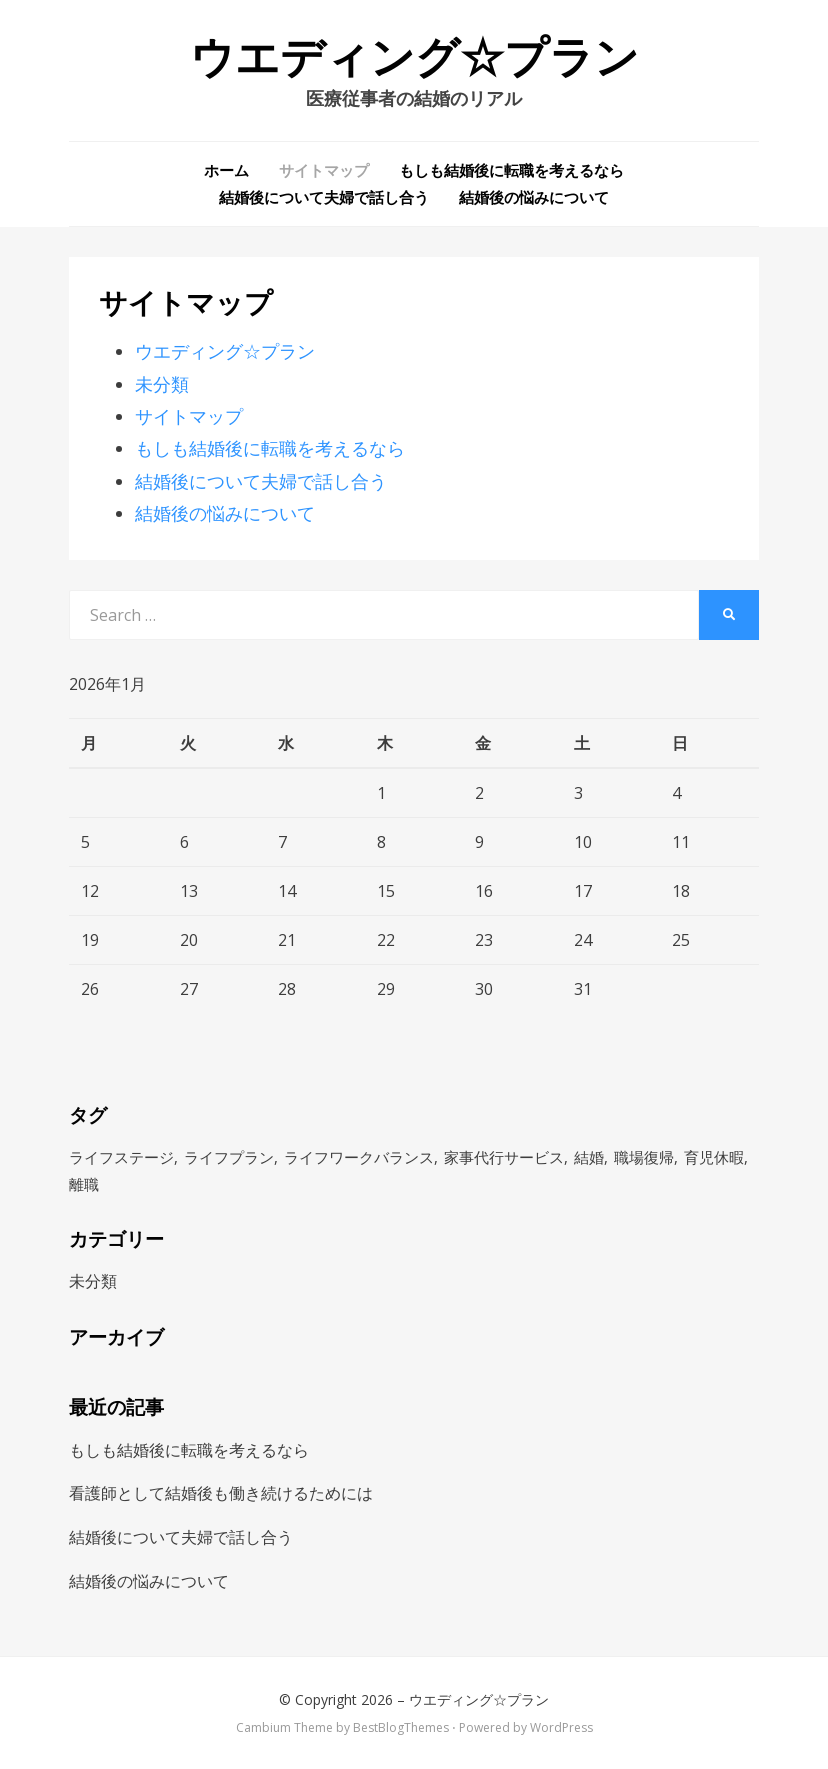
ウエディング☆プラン (414, 58)
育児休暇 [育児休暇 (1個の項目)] (714, 1157)
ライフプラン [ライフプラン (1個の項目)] (229, 1157)
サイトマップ (324, 170)
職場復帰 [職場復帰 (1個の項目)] (644, 1157)
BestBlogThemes (401, 1727)
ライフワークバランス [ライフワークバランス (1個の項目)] (359, 1157)
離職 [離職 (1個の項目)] (84, 1184)
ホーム (226, 170)
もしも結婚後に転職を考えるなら (511, 170)
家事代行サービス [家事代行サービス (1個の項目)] (504, 1157)
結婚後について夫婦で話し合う (324, 197)
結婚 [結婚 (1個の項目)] (589, 1157)
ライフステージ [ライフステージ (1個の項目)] (121, 1157)
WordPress (561, 1727)
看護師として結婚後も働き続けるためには (221, 1493)
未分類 (162, 384)
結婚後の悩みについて (534, 197)
